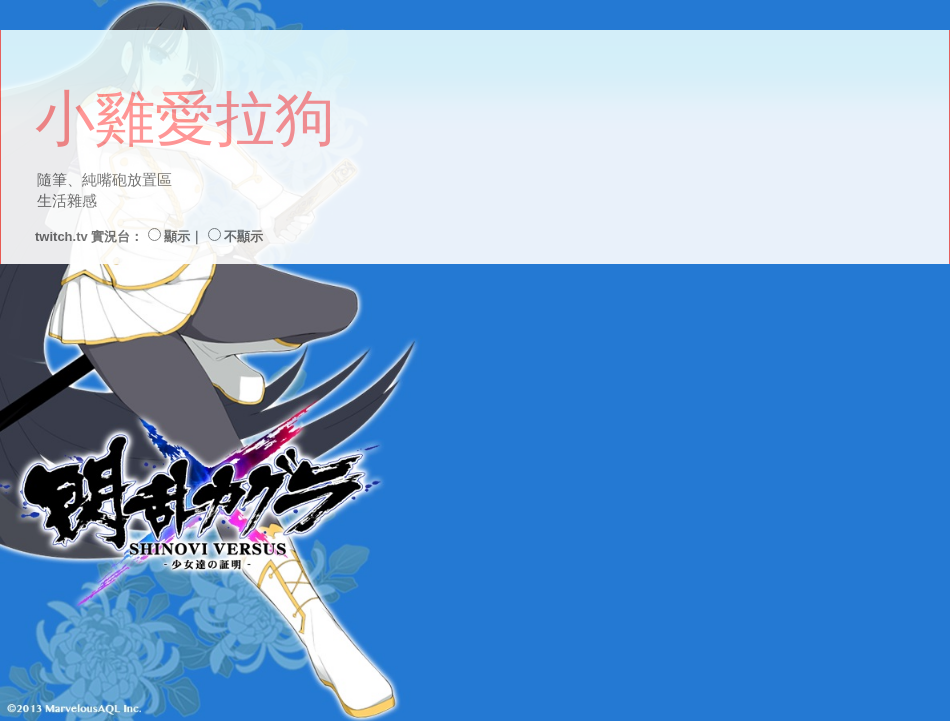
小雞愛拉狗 (185, 119)
